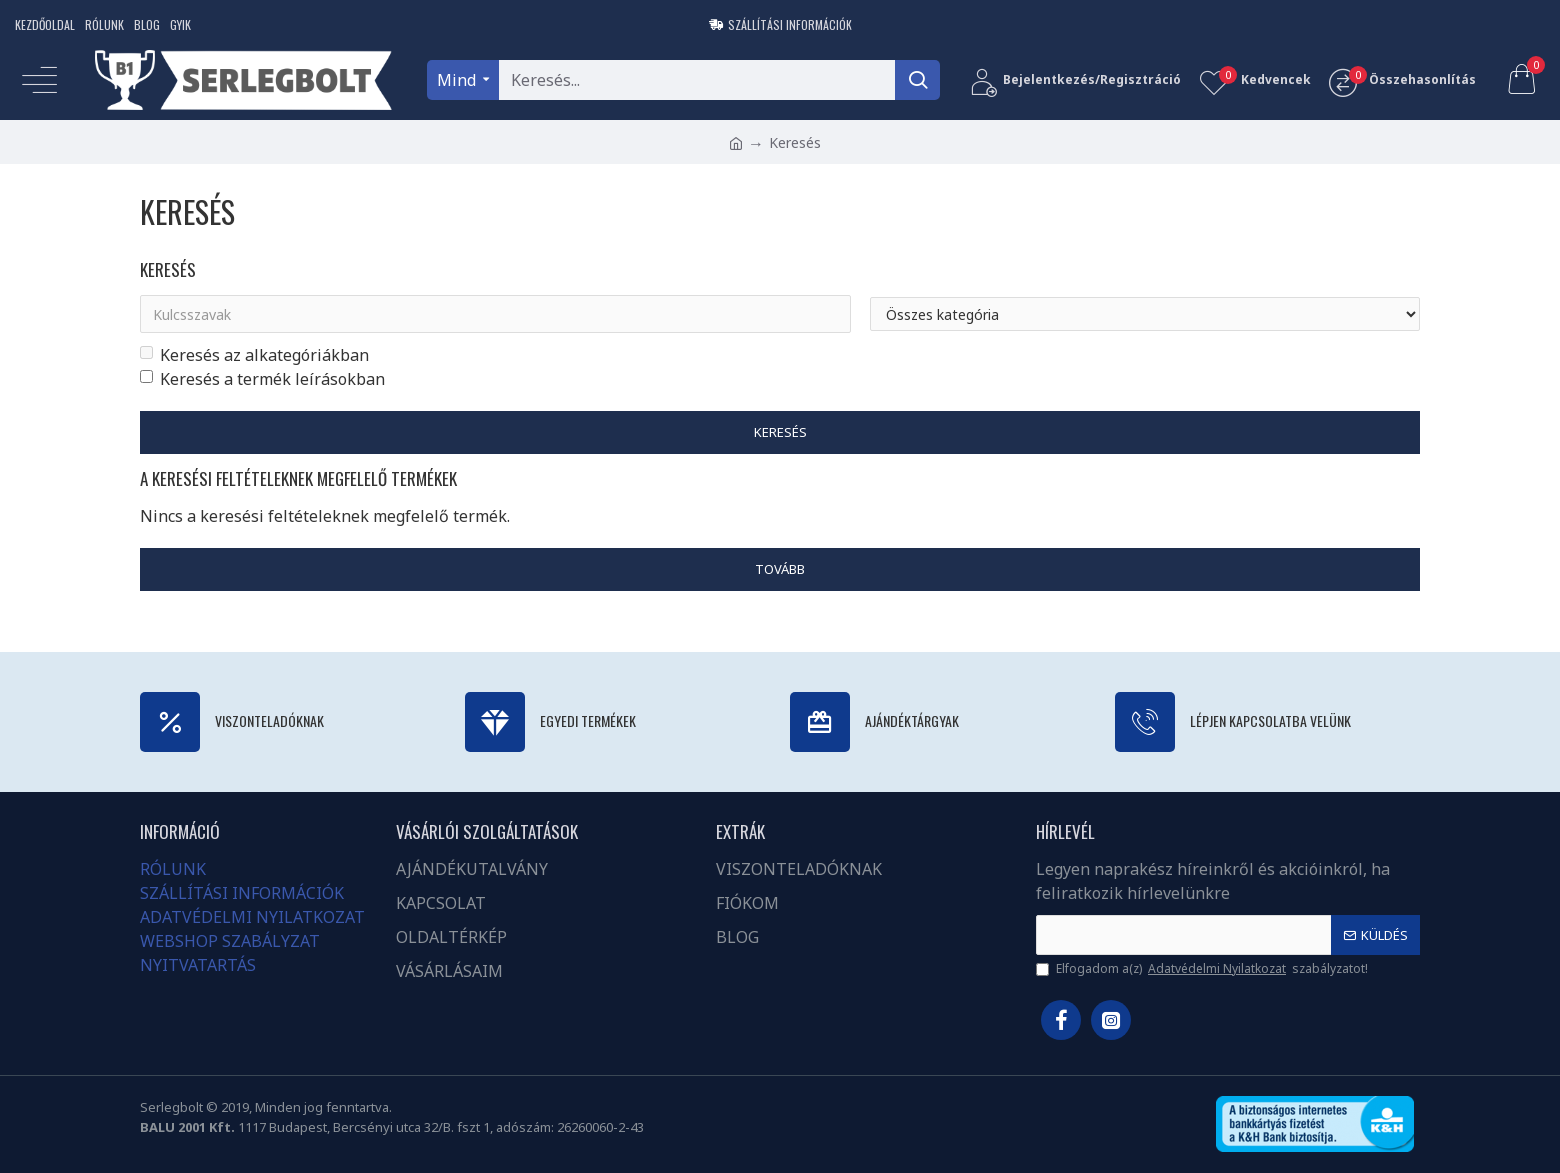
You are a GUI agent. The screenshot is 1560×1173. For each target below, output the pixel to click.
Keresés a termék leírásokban (262, 379)
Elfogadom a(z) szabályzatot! (1202, 969)
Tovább (780, 570)
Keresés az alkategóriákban (254, 355)
